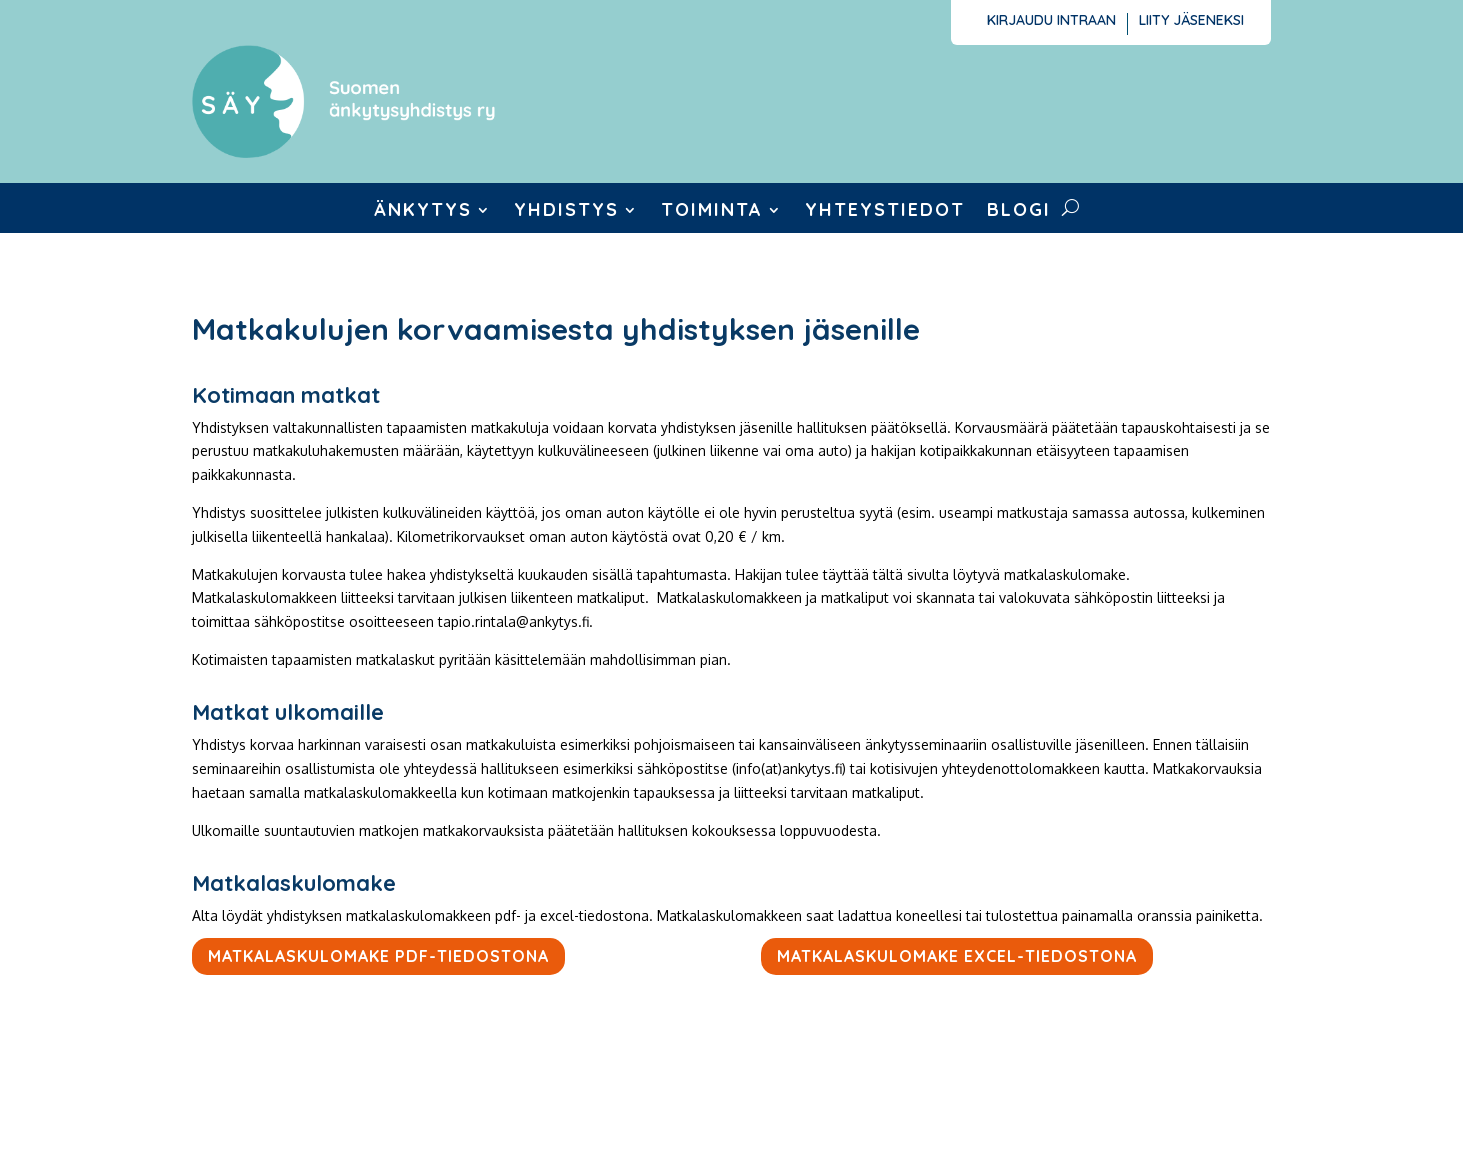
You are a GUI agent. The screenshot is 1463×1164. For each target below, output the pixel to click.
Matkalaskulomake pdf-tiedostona (378, 956)
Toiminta (712, 212)
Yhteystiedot (885, 212)
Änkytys (423, 212)
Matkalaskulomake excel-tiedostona (957, 956)
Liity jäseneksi (1191, 21)
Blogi (1019, 212)
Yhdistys (566, 212)
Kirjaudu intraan (1051, 21)
